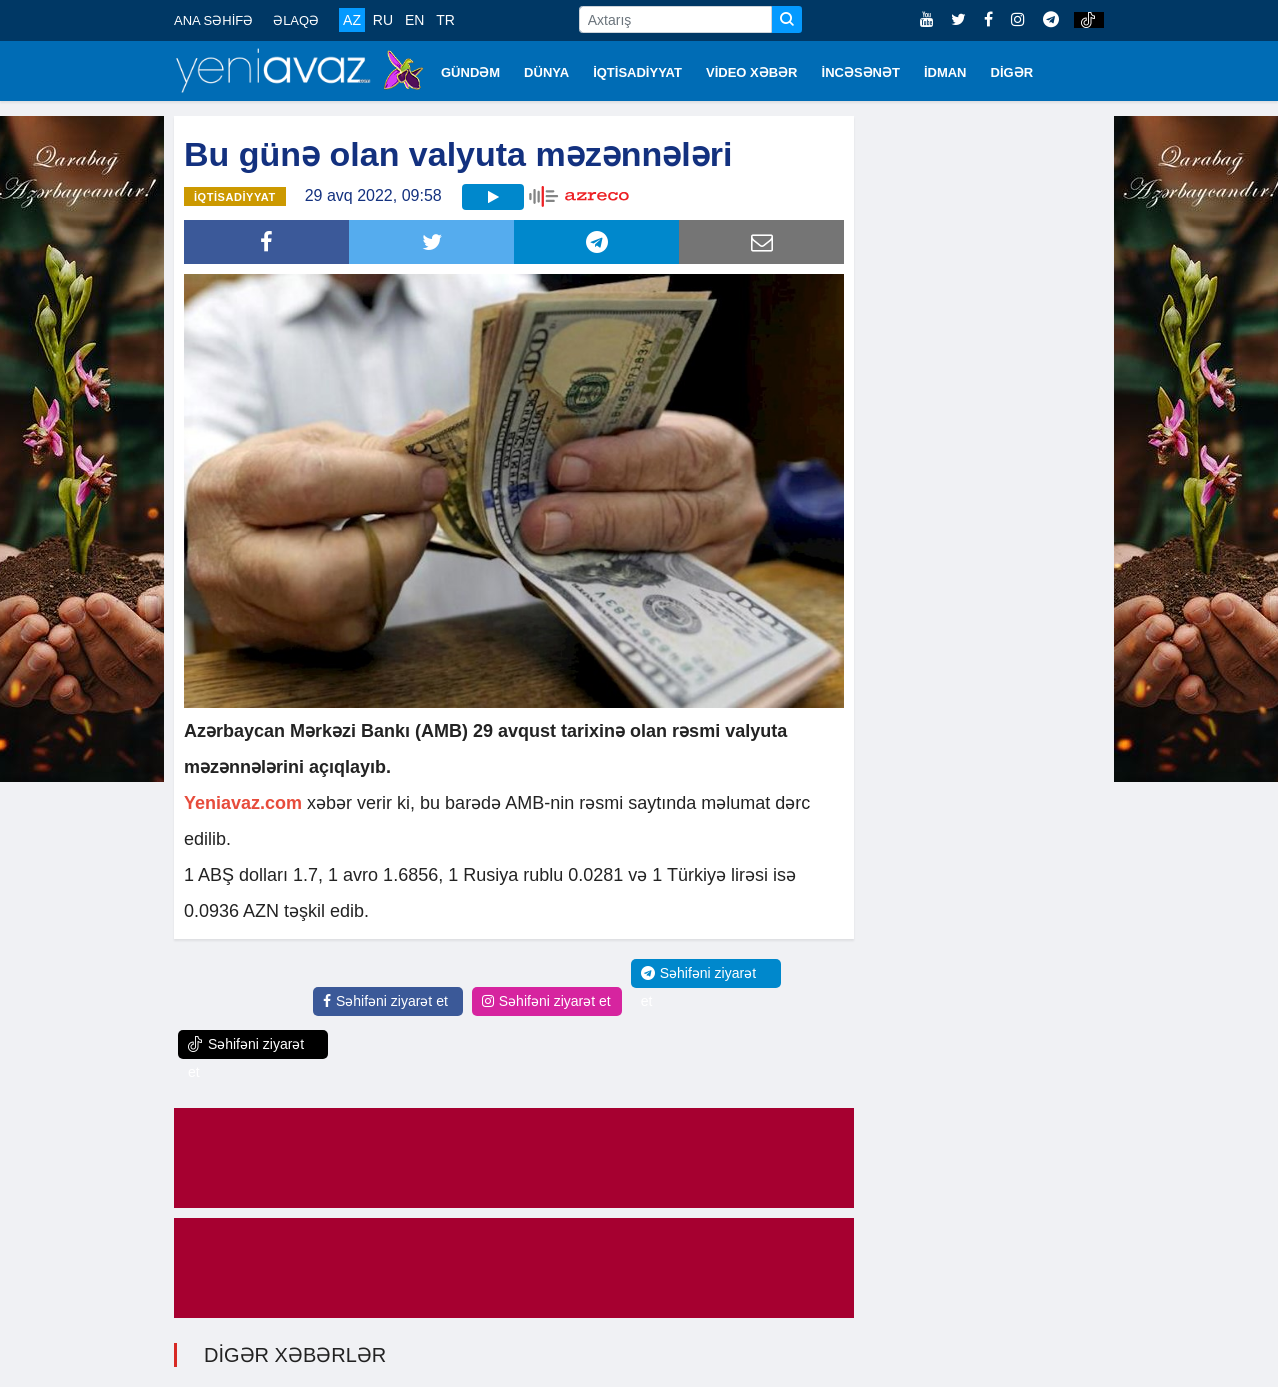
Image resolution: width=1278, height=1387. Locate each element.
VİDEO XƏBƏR (752, 72)
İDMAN (945, 72)
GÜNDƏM (470, 72)
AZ (352, 20)
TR (445, 20)
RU (383, 20)
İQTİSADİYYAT (637, 72)
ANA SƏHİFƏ (213, 20)
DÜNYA (546, 72)
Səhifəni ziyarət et (385, 1001)
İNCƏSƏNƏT (861, 72)
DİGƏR (1012, 72)
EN (414, 20)
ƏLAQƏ (296, 20)
